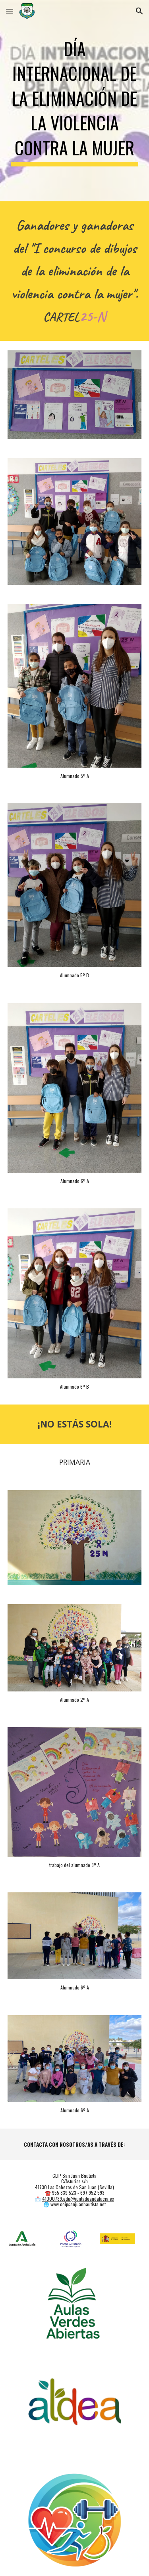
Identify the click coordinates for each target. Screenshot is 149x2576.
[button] (9, 11)
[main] (75, 101)
